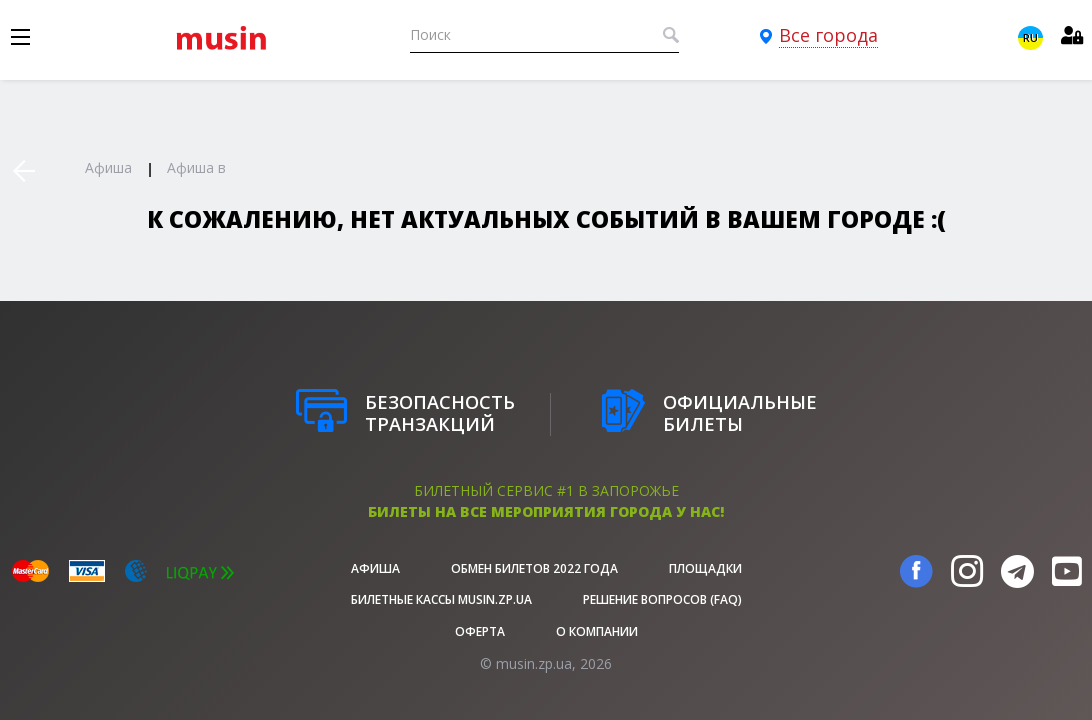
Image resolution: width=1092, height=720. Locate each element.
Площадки (705, 568)
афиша (375, 568)
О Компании (597, 631)
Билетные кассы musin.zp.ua (441, 599)
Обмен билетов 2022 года (534, 568)
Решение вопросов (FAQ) (662, 599)
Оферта (480, 631)
